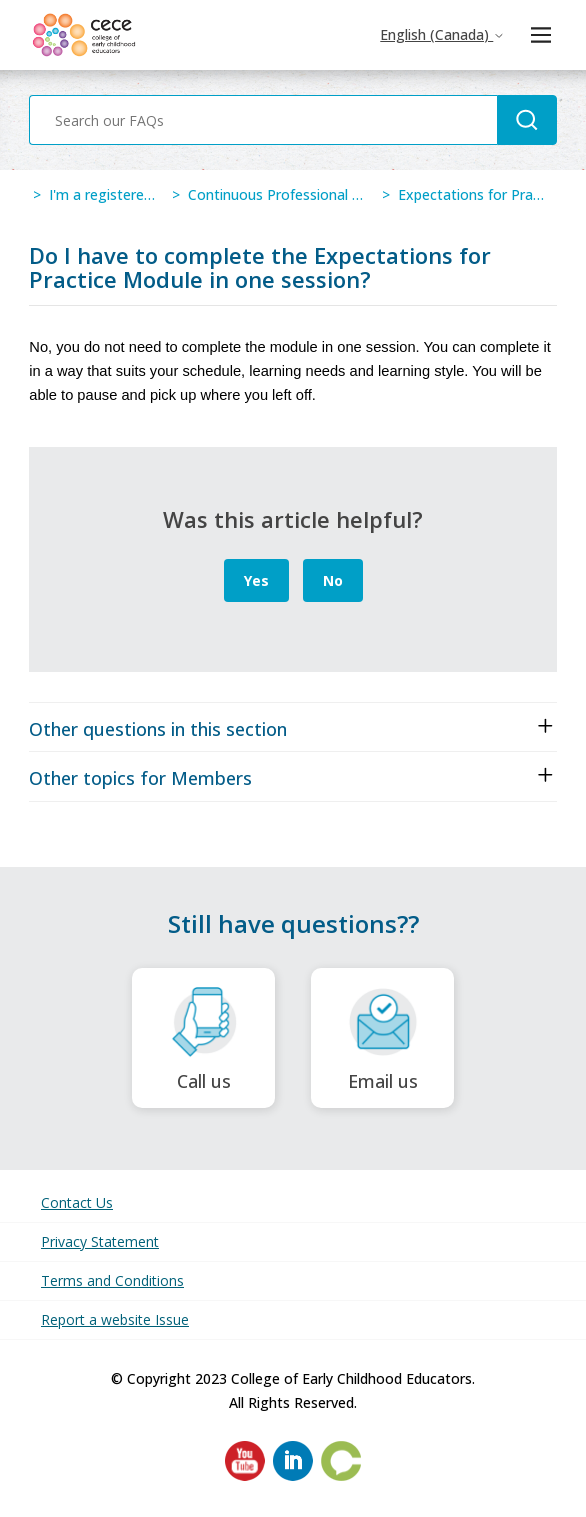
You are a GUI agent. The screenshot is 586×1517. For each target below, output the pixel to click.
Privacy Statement (100, 1241)
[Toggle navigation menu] (540, 35)
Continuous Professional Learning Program (329, 194)
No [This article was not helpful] (333, 580)
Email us (382, 1038)
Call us (203, 1038)
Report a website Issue (115, 1319)
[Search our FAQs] (263, 120)
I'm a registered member (130, 194)
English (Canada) (442, 34)
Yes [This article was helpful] (256, 580)
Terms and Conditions (112, 1280)
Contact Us (77, 1202)
